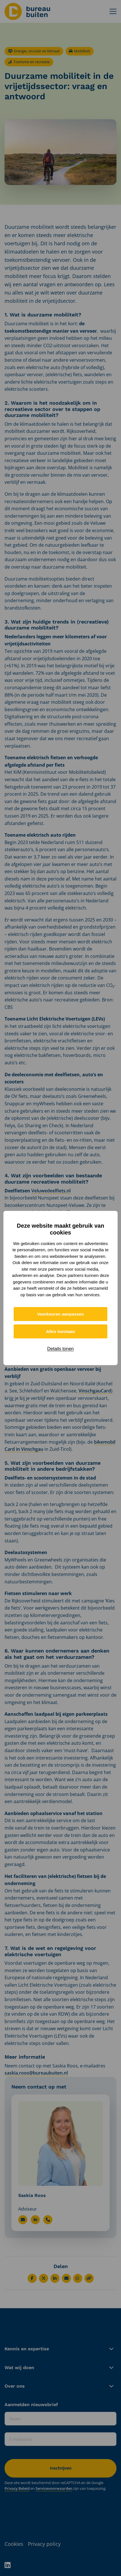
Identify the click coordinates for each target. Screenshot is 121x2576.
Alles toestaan (60, 1331)
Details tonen (60, 1348)
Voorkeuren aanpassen (60, 1314)
